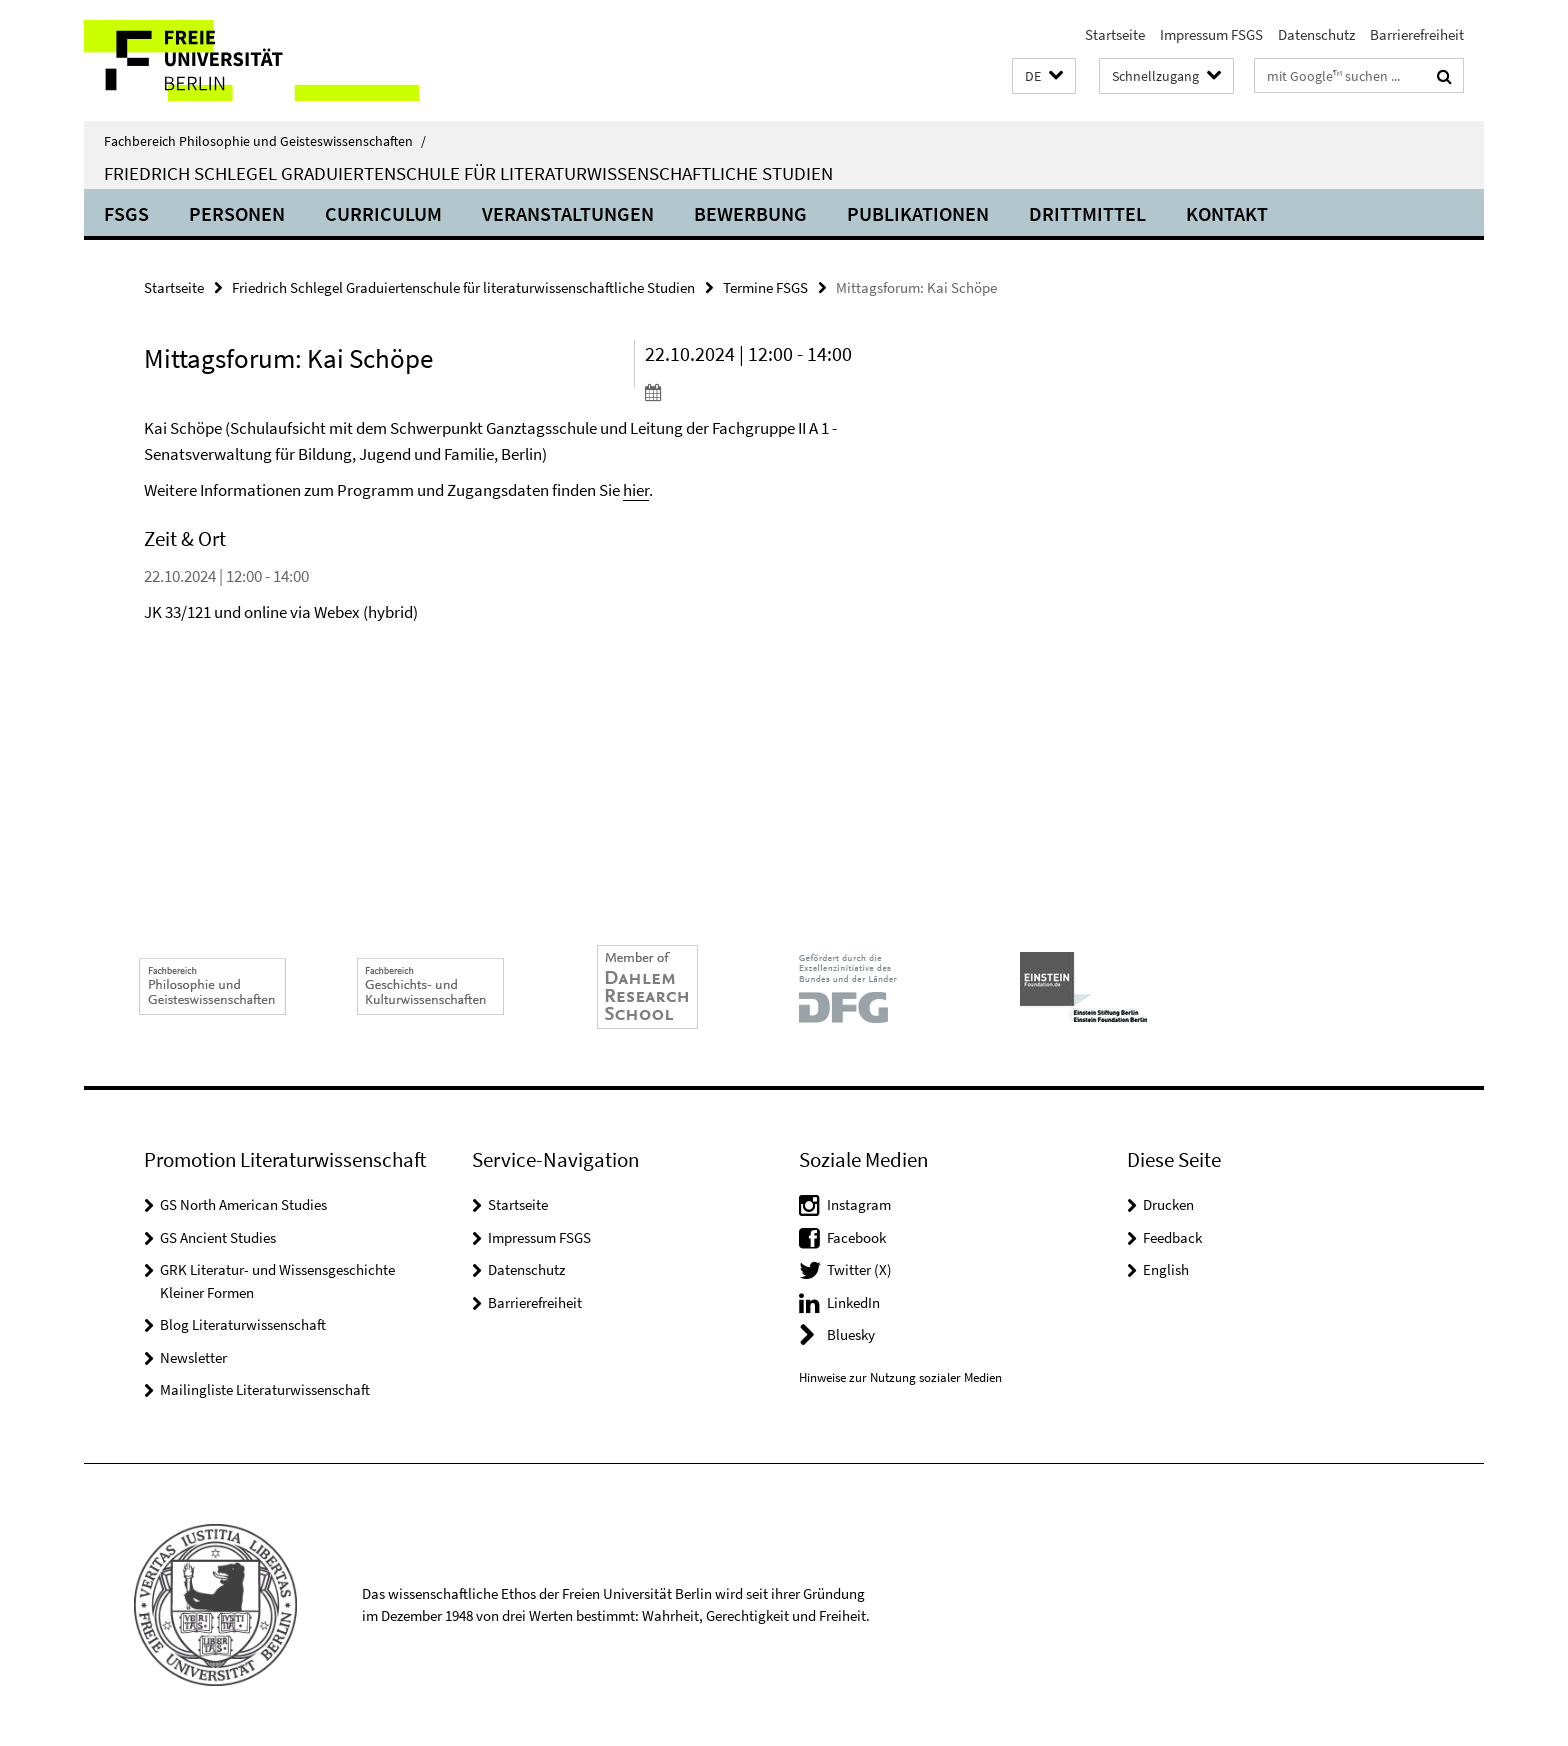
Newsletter (193, 1357)
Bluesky (851, 1334)
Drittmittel (1087, 213)
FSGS (126, 213)
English (1166, 1269)
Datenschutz (1316, 34)
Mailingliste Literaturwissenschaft (265, 1389)
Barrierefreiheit (1417, 34)
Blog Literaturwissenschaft (243, 1324)
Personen (237, 213)
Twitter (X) (859, 1269)
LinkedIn (853, 1302)
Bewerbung (750, 213)
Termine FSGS (765, 287)
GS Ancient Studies (218, 1237)
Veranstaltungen (568, 213)
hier (636, 490)
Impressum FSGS (1211, 34)
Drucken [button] (1168, 1204)
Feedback (1172, 1237)
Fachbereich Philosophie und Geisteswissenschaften (265, 141)
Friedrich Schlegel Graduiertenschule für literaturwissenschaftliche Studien (468, 173)
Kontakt (1227, 213)
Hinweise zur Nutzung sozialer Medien (900, 1377)
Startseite (1115, 34)
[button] (1044, 76)
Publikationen (918, 213)
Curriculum (383, 213)
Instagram (859, 1204)
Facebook (856, 1237)
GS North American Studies (243, 1204)
